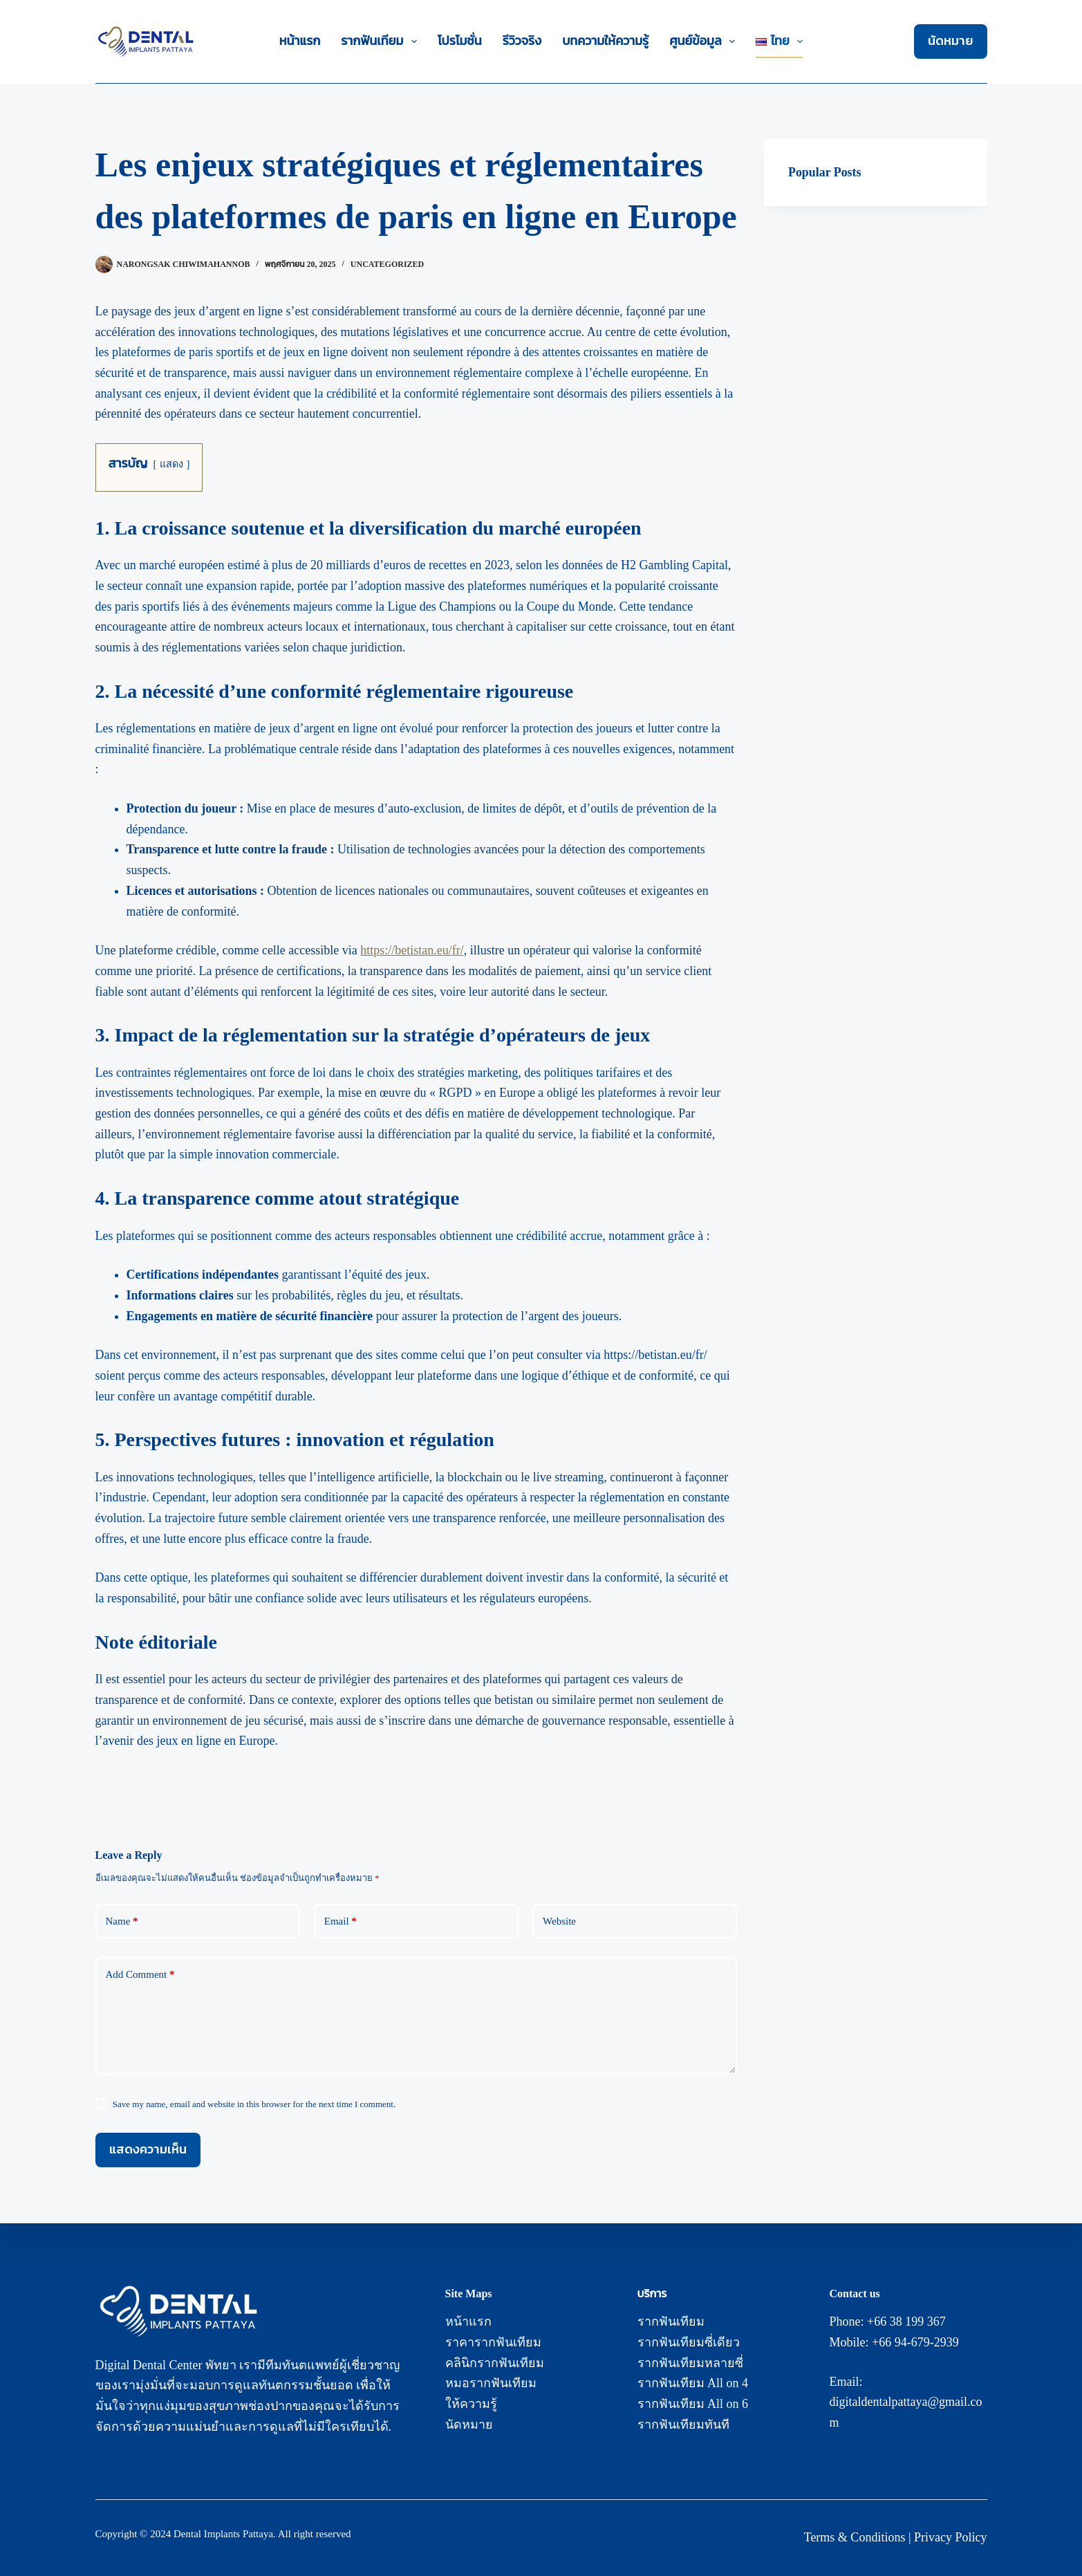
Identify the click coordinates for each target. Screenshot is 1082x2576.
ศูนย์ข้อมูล (704, 41)
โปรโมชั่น (460, 41)
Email (340, 1921)
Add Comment (140, 1974)
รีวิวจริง (522, 41)
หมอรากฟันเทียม (491, 2383)
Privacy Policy (950, 2537)
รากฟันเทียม (381, 41)
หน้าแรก (300, 41)
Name (122, 1921)
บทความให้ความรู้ (605, 41)
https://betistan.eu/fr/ (411, 950)
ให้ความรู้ (471, 2404)
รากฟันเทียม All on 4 (693, 2383)
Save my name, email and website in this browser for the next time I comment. (254, 2104)
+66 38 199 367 (906, 2321)
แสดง (171, 464)
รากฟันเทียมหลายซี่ (690, 2363)
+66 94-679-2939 (915, 2342)
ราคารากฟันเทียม (493, 2342)
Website (559, 1921)
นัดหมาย (950, 41)
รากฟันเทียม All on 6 (693, 2404)
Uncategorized (387, 264)
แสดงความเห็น (148, 2149)
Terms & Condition (852, 2537)
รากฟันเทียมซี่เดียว (688, 2342)
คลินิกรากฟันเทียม (494, 2363)
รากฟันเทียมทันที (683, 2424)
